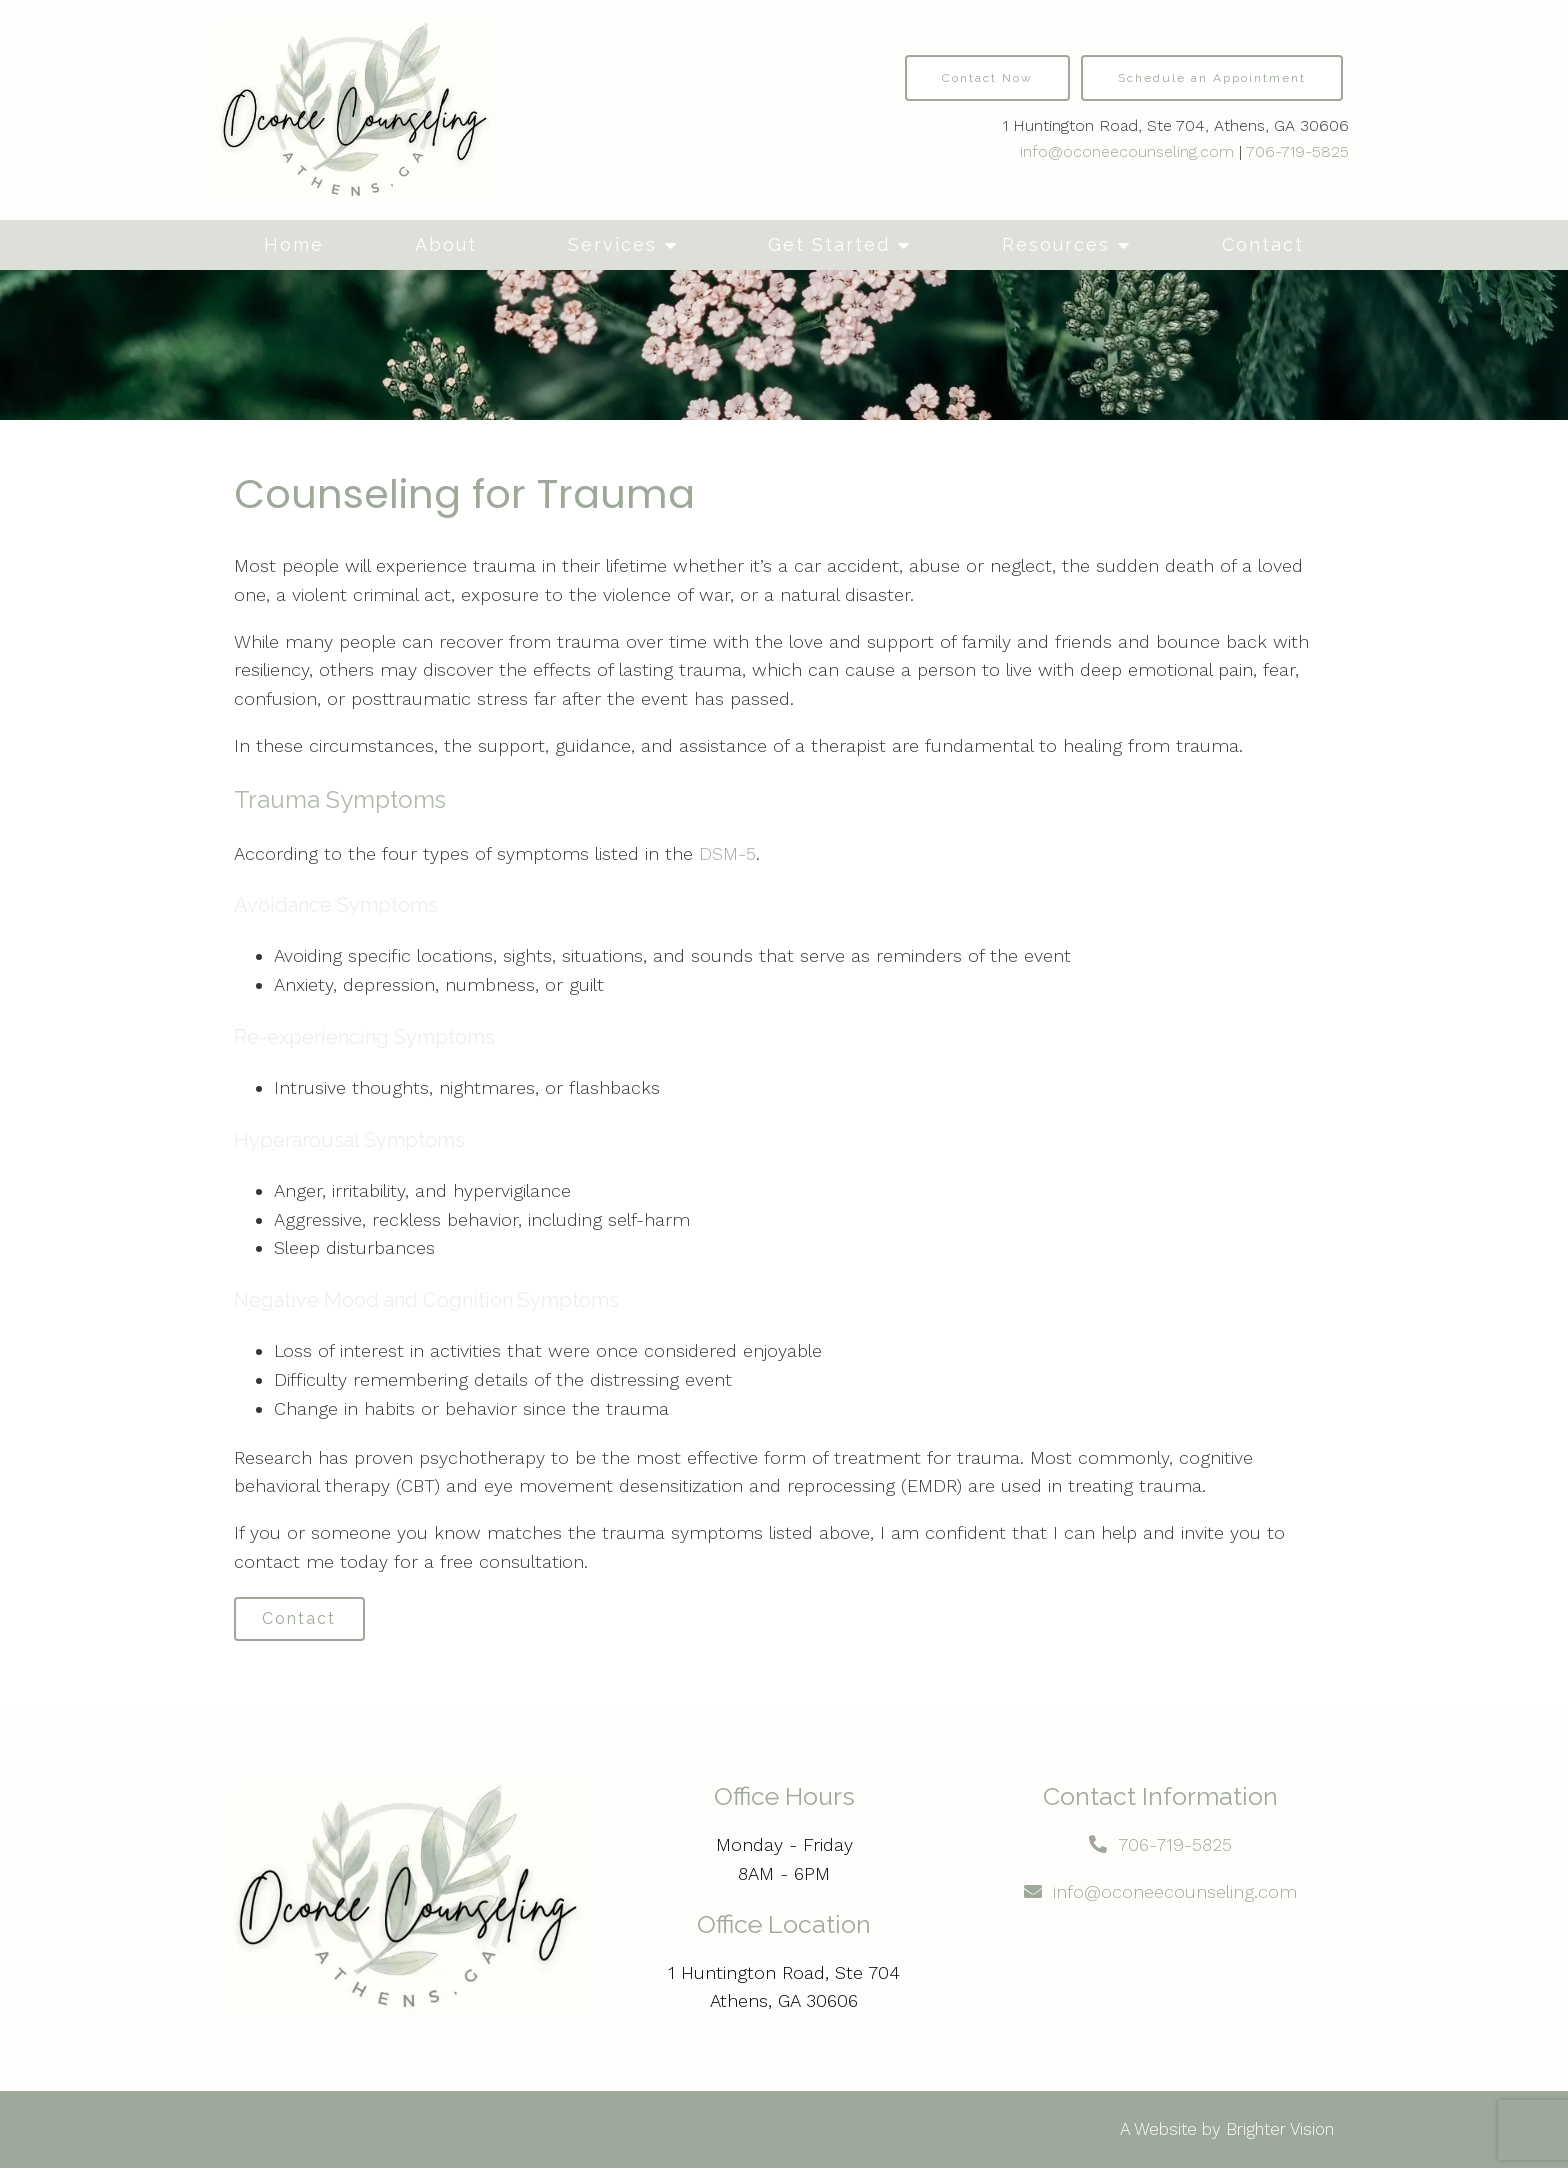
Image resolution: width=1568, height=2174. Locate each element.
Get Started (829, 244)
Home (294, 244)
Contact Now (987, 78)
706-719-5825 (1297, 151)
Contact (1263, 244)
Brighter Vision (1280, 2135)
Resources (1056, 244)
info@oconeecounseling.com (1127, 151)
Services (612, 244)
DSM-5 (727, 853)
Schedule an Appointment (1212, 78)
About (446, 244)
